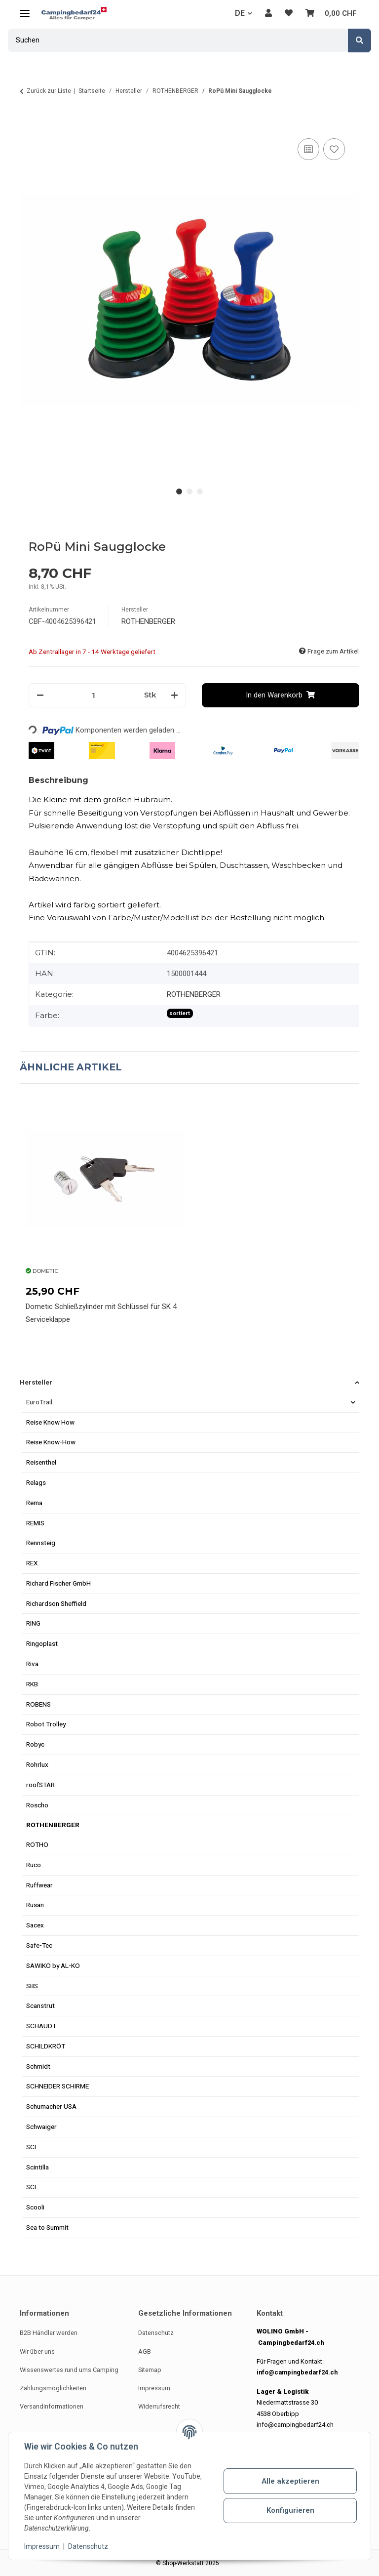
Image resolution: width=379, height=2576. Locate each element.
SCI (31, 2147)
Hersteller (36, 1382)
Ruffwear (39, 1885)
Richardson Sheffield (56, 1603)
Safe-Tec (39, 1945)
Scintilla (37, 2167)
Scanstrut (40, 2005)
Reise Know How (50, 1422)
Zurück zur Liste (49, 90)
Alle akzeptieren (290, 2481)
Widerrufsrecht (159, 2406)
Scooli (35, 2207)
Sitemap (149, 2369)
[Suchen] (359, 40)
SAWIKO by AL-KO (53, 1965)
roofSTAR (40, 1785)
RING (33, 1623)
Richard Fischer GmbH (58, 1583)
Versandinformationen (51, 2406)
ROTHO (37, 1844)
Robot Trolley (46, 1724)
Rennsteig (40, 1543)
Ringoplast (42, 1643)
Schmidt (38, 2066)
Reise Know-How (51, 1442)
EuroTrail (39, 1402)
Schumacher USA (51, 2106)
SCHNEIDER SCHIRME (57, 2086)
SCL (32, 2187)
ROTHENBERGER (194, 994)
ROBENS (38, 1704)
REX (32, 1563)
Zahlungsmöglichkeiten (53, 2388)
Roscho (37, 1805)
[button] (268, 13)
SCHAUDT (41, 2026)
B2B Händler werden (48, 2332)
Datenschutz (88, 2546)
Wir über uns (37, 2351)
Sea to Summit (47, 2227)
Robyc (35, 1744)
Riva (32, 1664)
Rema (34, 1503)
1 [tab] (179, 492)
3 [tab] (200, 492)
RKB (32, 1684)
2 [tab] (190, 492)
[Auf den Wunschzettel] (334, 149)
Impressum (42, 2546)
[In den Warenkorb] (28, 124)
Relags (36, 1482)
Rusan (35, 1905)
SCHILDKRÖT (45, 2046)
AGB (144, 2351)
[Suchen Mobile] (178, 40)
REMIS (35, 1523)
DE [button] (240, 13)
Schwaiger (41, 2126)
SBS (32, 1986)
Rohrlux (37, 1764)
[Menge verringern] (40, 695)
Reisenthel (41, 1462)
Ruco (33, 1865)
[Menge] (94, 695)
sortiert (179, 1013)
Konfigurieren (290, 2510)
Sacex (35, 1925)
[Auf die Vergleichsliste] (308, 149)
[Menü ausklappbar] (25, 9)
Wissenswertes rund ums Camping (69, 2369)
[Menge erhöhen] (174, 695)
